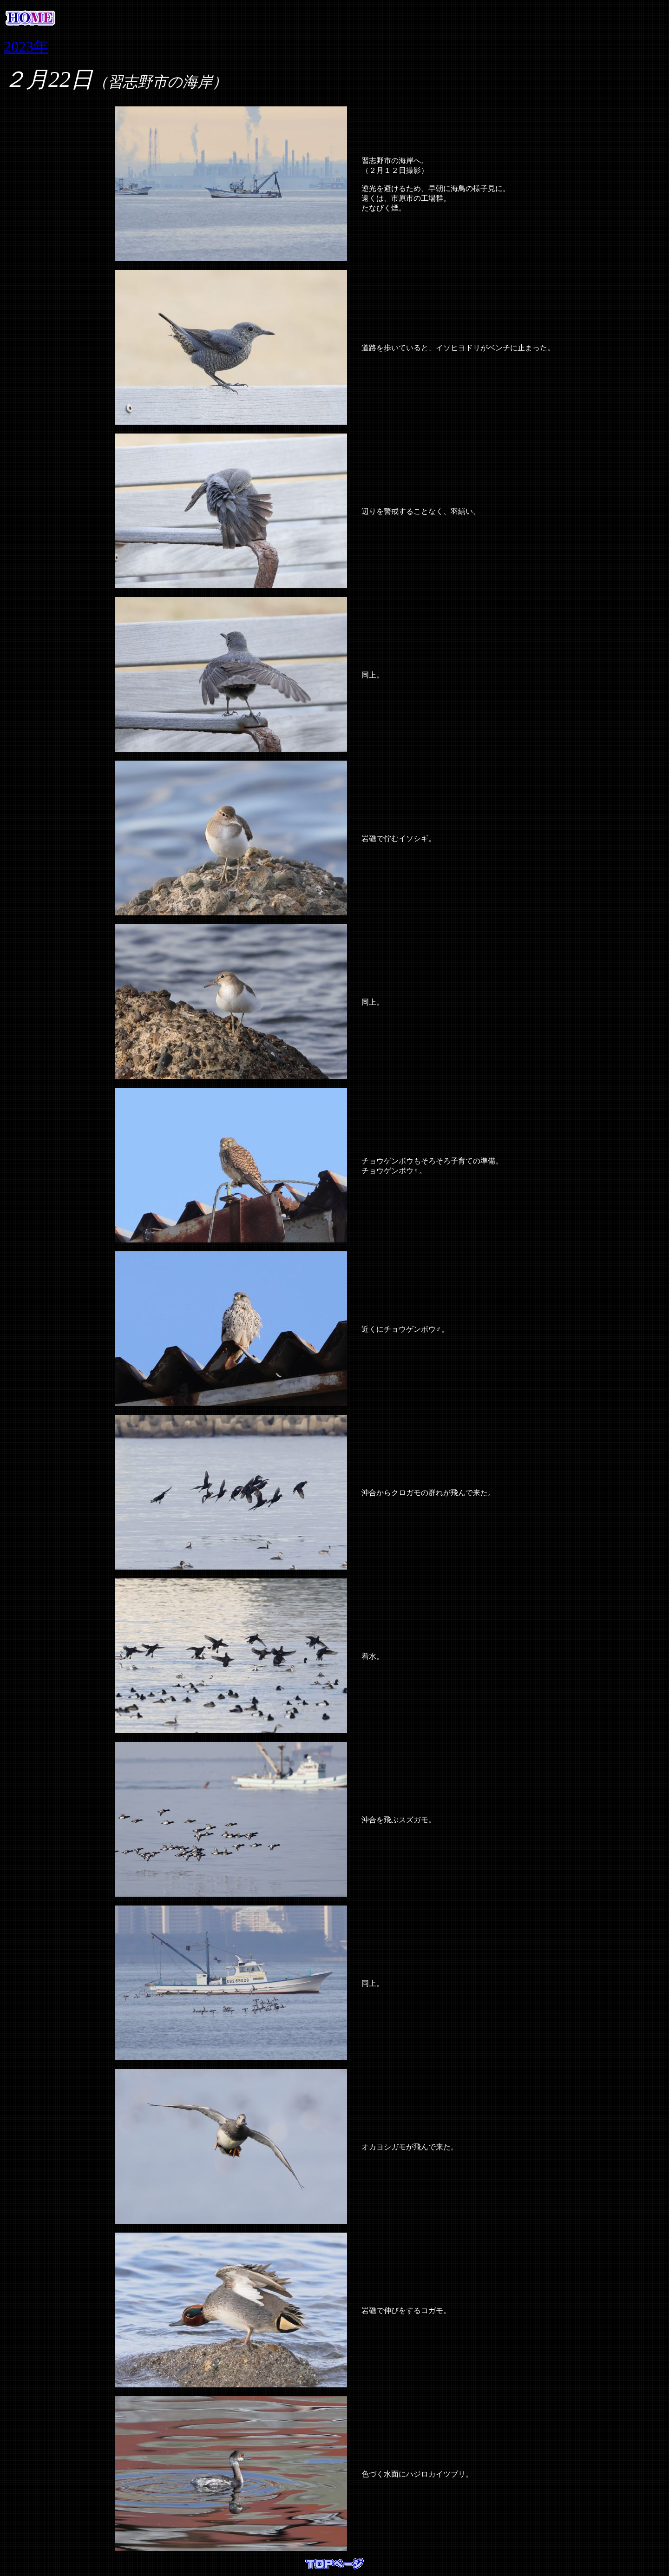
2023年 (26, 46)
